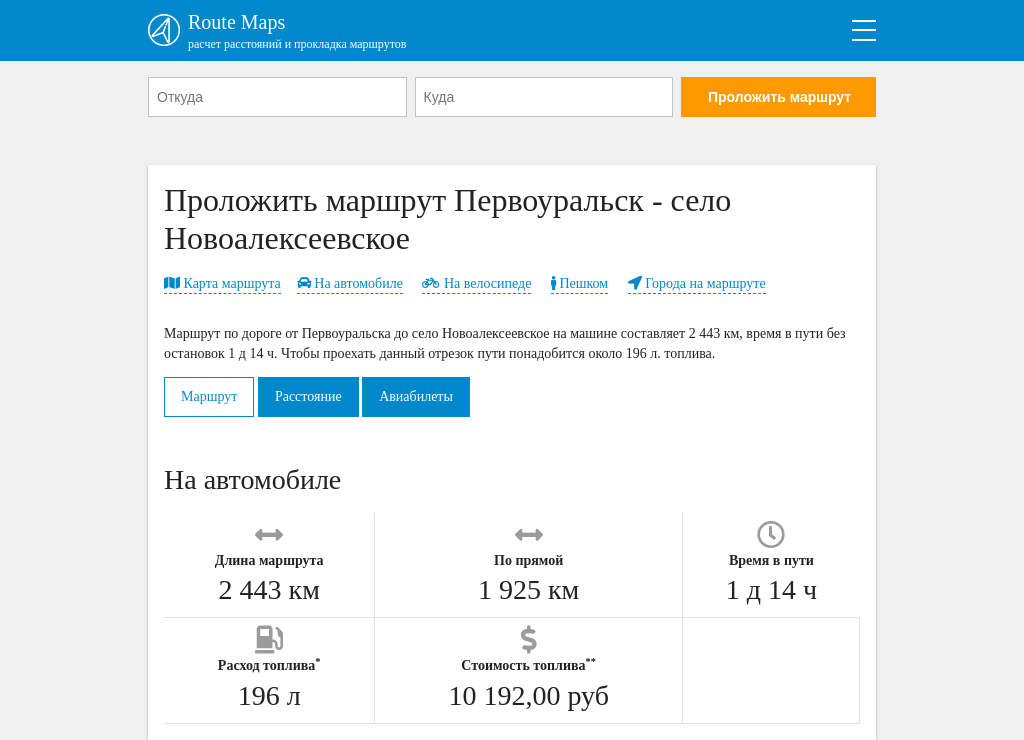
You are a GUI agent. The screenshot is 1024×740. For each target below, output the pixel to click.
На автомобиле (350, 283)
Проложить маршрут (779, 97)
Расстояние (308, 396)
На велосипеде (476, 283)
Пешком (579, 283)
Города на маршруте (697, 283)
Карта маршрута (222, 283)
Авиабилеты (416, 396)
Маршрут (209, 396)
